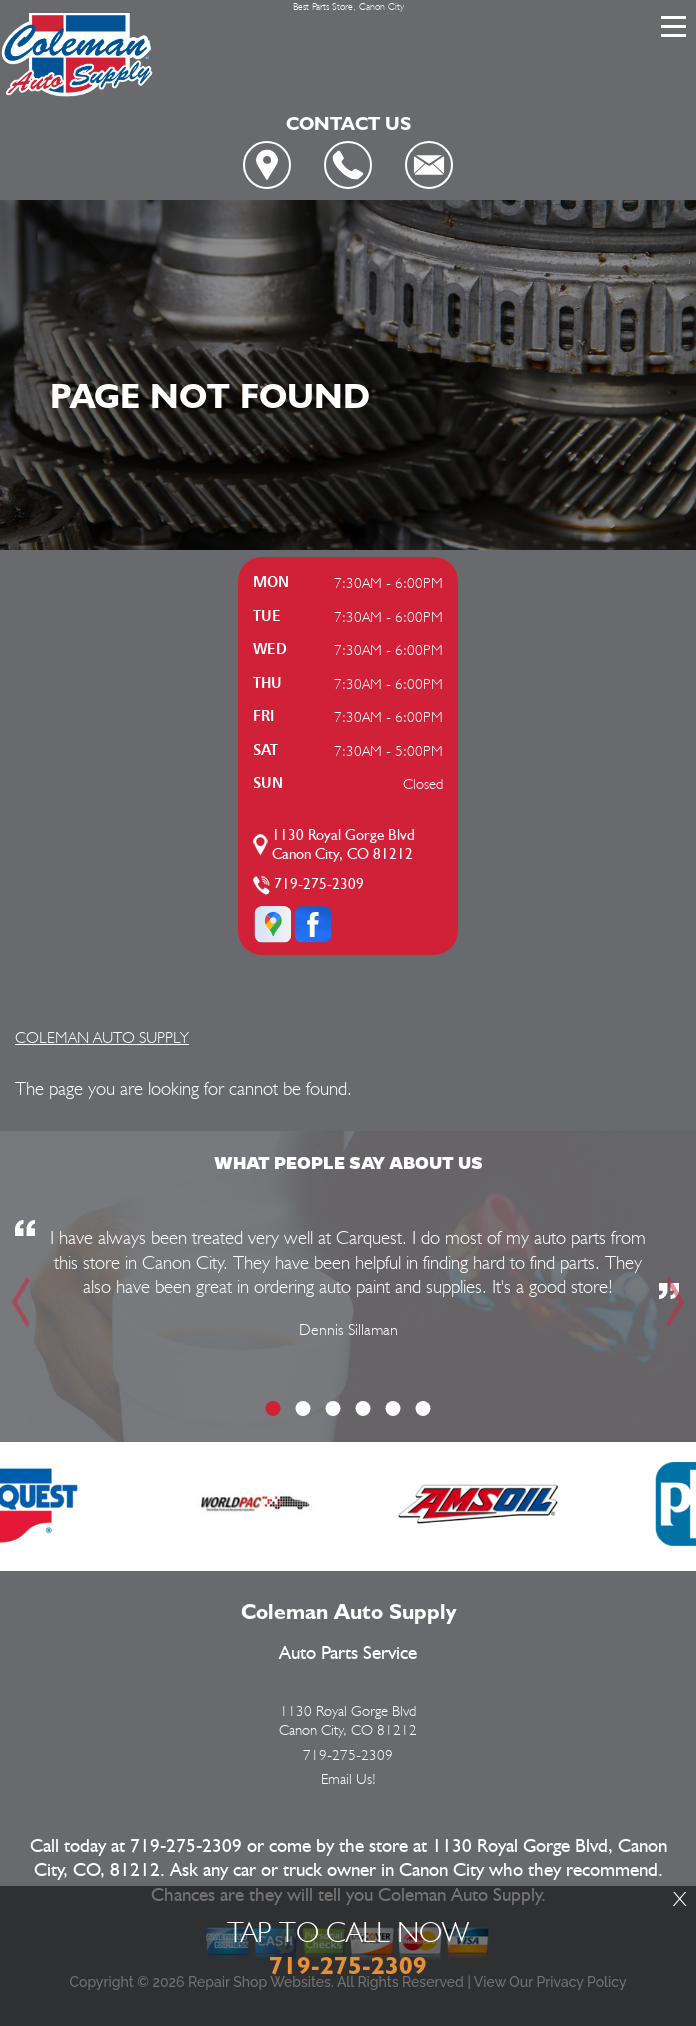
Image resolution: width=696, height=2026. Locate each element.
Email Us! (348, 1779)
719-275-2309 (319, 884)
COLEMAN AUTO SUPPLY (102, 1037)
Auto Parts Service (348, 1653)
